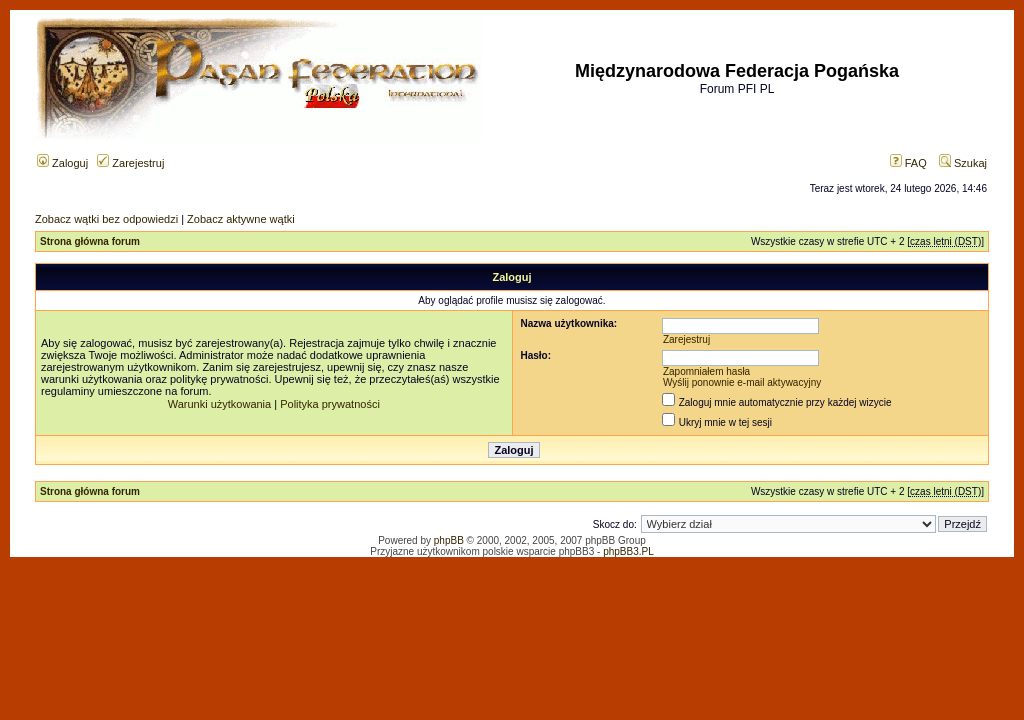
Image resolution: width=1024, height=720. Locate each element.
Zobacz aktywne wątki (241, 219)
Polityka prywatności (330, 404)
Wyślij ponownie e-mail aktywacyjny (742, 382)
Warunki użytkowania (220, 404)
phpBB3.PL (628, 551)
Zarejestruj (130, 163)
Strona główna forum (90, 241)
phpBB (449, 540)
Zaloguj (62, 163)
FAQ (908, 163)
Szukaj (963, 163)
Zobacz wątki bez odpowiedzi (106, 219)
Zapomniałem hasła (706, 371)
